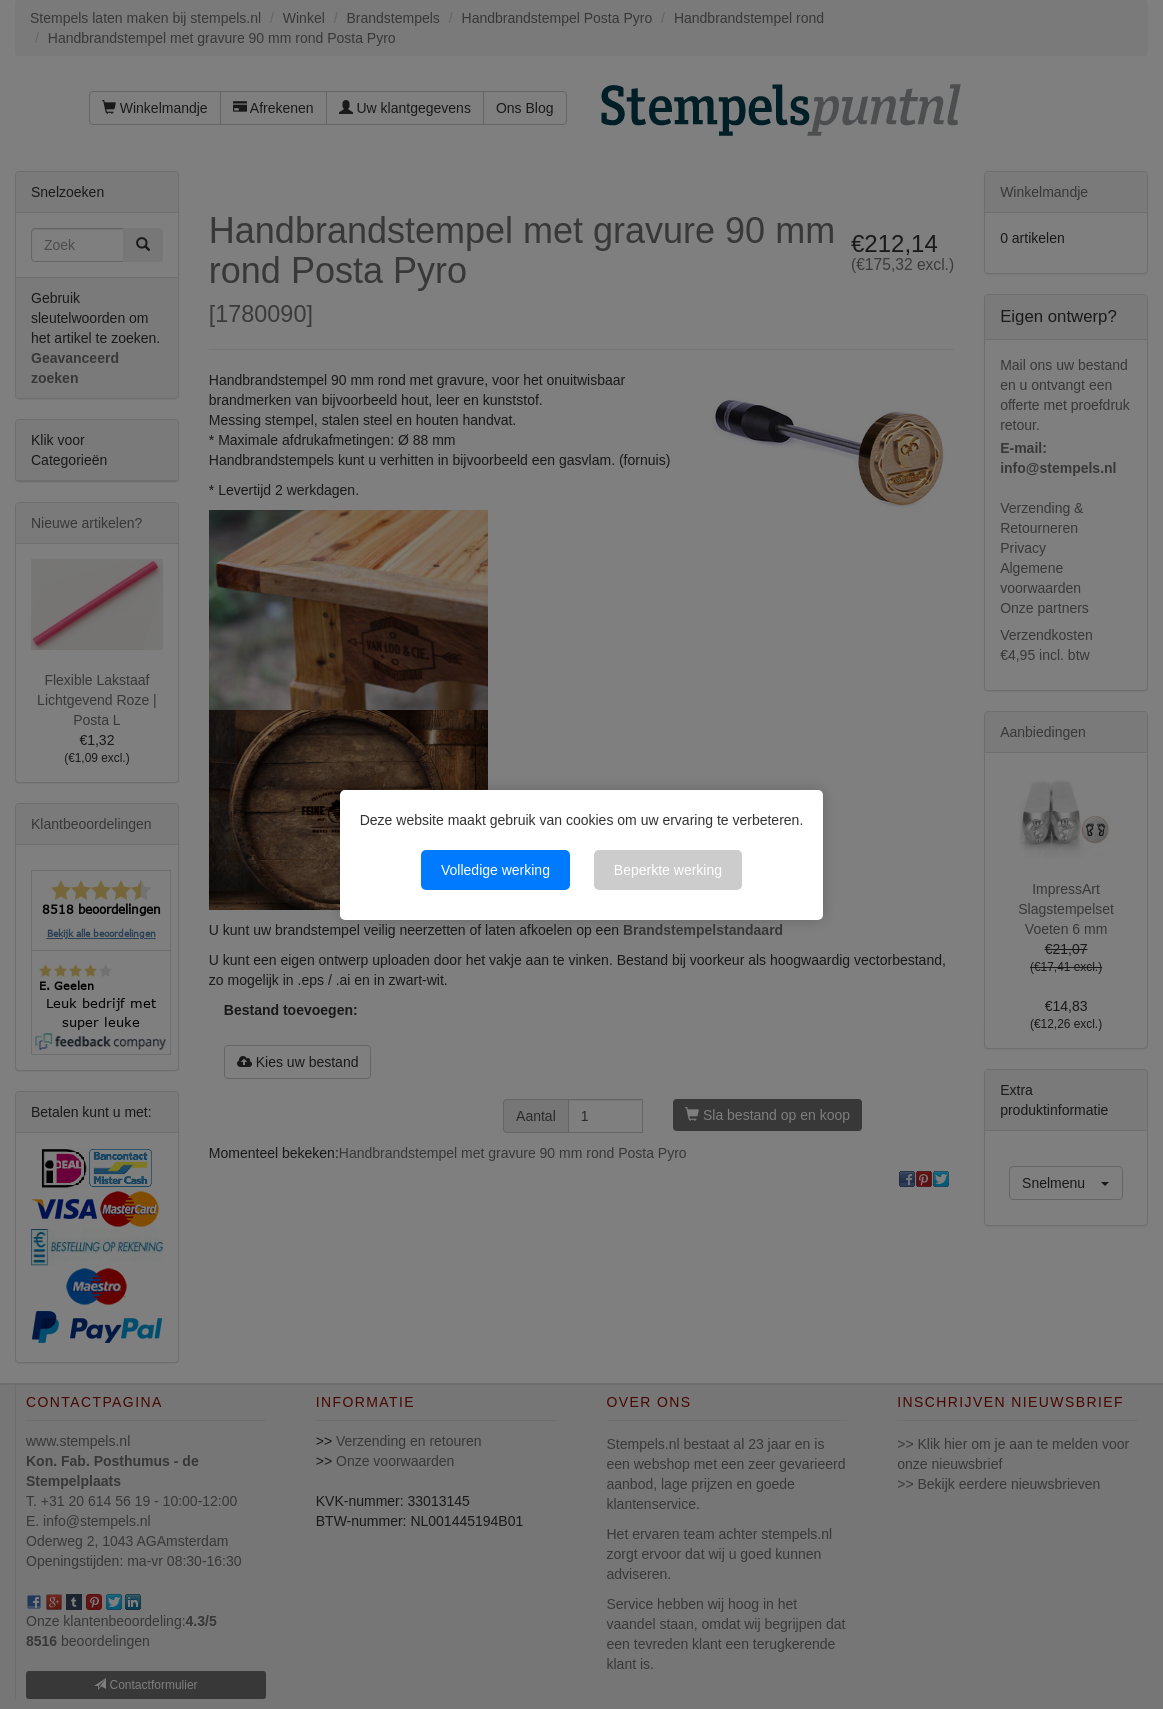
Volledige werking (495, 870)
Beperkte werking (668, 870)
